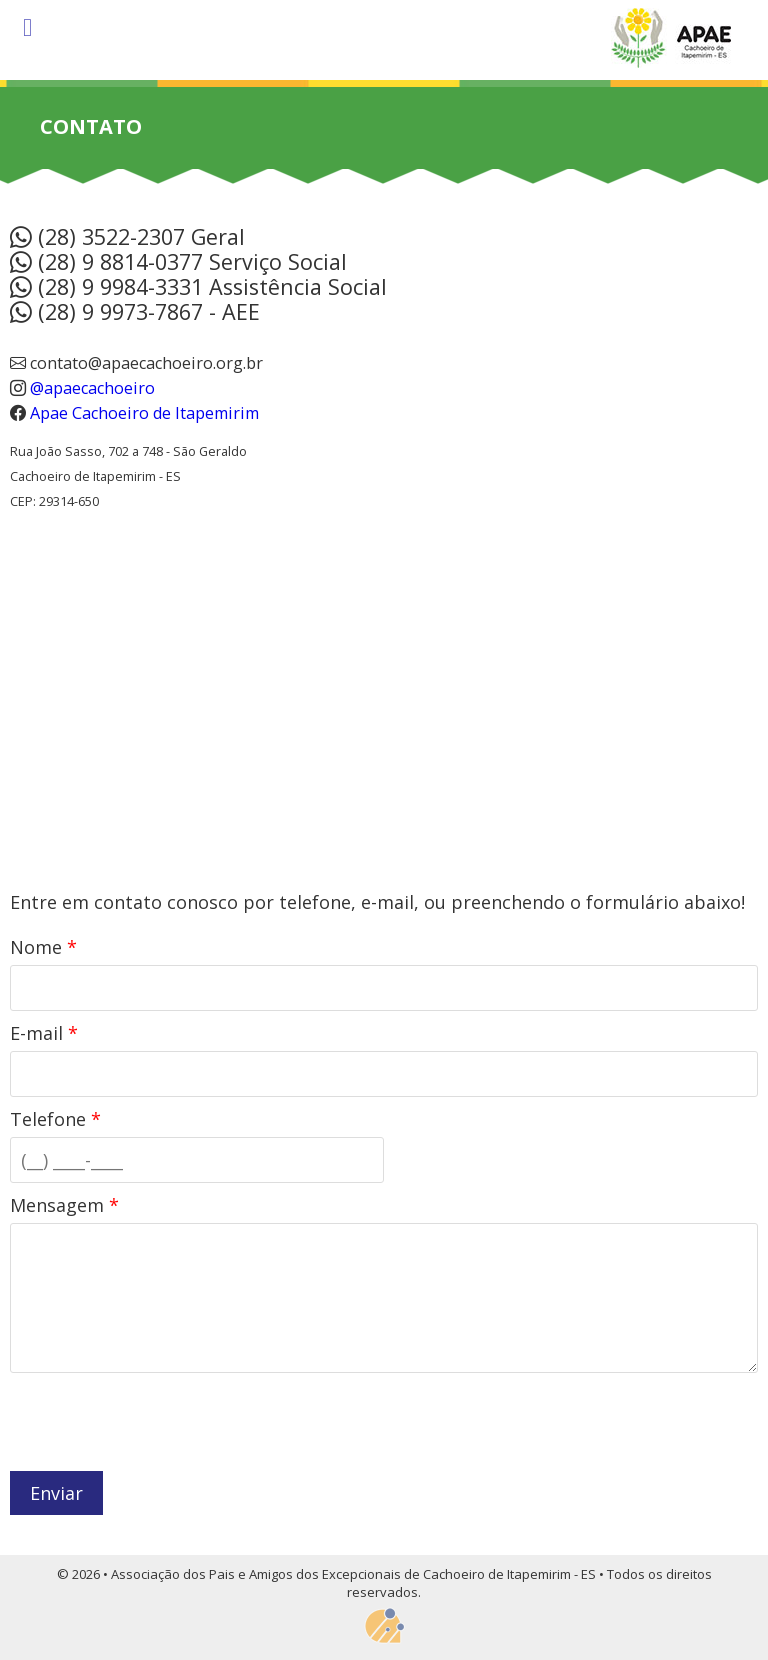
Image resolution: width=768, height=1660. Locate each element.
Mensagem (64, 1205)
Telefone (55, 1119)
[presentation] (162, 1422)
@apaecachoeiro (90, 388)
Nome (43, 947)
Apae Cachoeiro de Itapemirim (144, 413)
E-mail (44, 1033)
